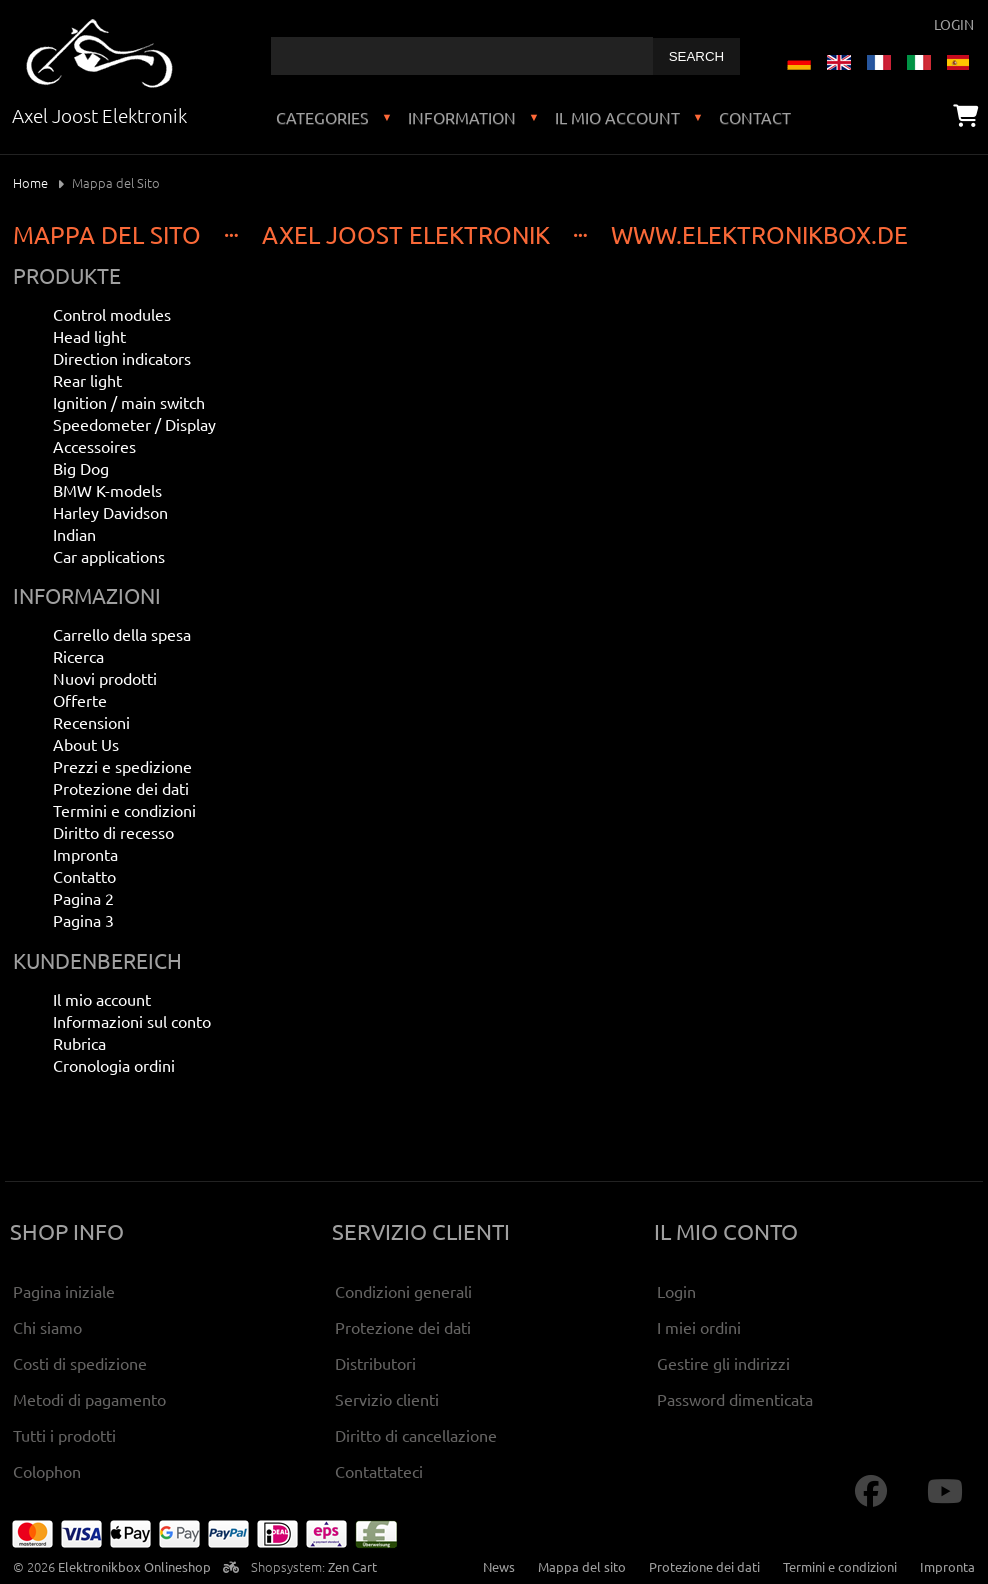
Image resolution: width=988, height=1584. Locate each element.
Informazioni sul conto (132, 1021)
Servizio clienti (387, 1399)
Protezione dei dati (121, 788)
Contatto (84, 876)
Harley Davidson (110, 512)
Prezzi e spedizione (122, 766)
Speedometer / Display (134, 424)
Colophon (47, 1471)
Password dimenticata (735, 1399)
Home (30, 182)
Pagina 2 (83, 898)
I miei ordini (699, 1327)
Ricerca (78, 656)
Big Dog (81, 468)
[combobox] (462, 56)
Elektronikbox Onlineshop (134, 1566)
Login (954, 24)
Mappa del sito (582, 1566)
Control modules (112, 314)
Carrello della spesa (122, 634)
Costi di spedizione (80, 1363)
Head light (89, 336)
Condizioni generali (403, 1291)
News (499, 1566)
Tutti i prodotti (64, 1435)
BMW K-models (107, 490)
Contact (755, 117)
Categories (322, 117)
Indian (74, 534)
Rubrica (79, 1043)
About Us (86, 744)
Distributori (375, 1363)
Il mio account (617, 117)
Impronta (85, 854)
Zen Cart (352, 1566)
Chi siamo (47, 1327)
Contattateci (379, 1471)
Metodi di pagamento (89, 1399)
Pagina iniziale (64, 1291)
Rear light (87, 380)
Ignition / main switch (129, 402)
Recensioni (91, 722)
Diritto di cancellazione (416, 1435)
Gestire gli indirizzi (723, 1363)
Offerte (80, 700)
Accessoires (94, 446)
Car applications (109, 556)
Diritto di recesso (113, 832)
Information (462, 117)
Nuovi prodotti (105, 678)
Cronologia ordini (114, 1065)
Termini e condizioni (124, 810)
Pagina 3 (83, 920)
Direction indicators (122, 358)
